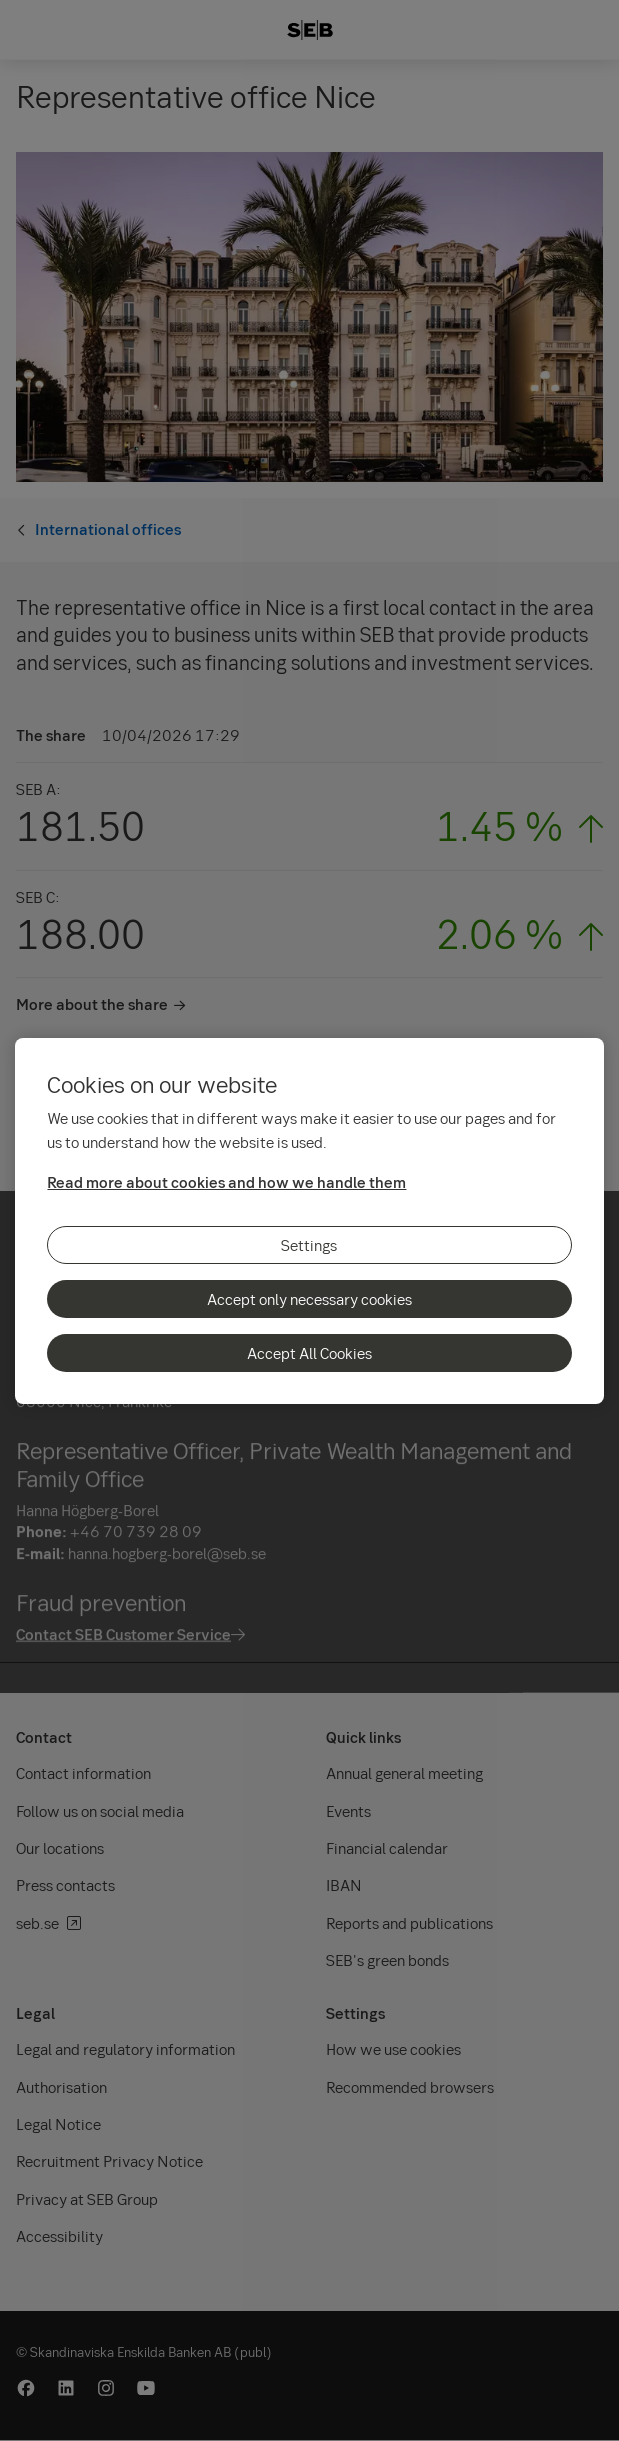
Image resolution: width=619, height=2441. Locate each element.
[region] (309, 1221)
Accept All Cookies (309, 1353)
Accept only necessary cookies (309, 1299)
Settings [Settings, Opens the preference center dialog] (309, 1245)
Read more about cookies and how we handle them (226, 1182)
